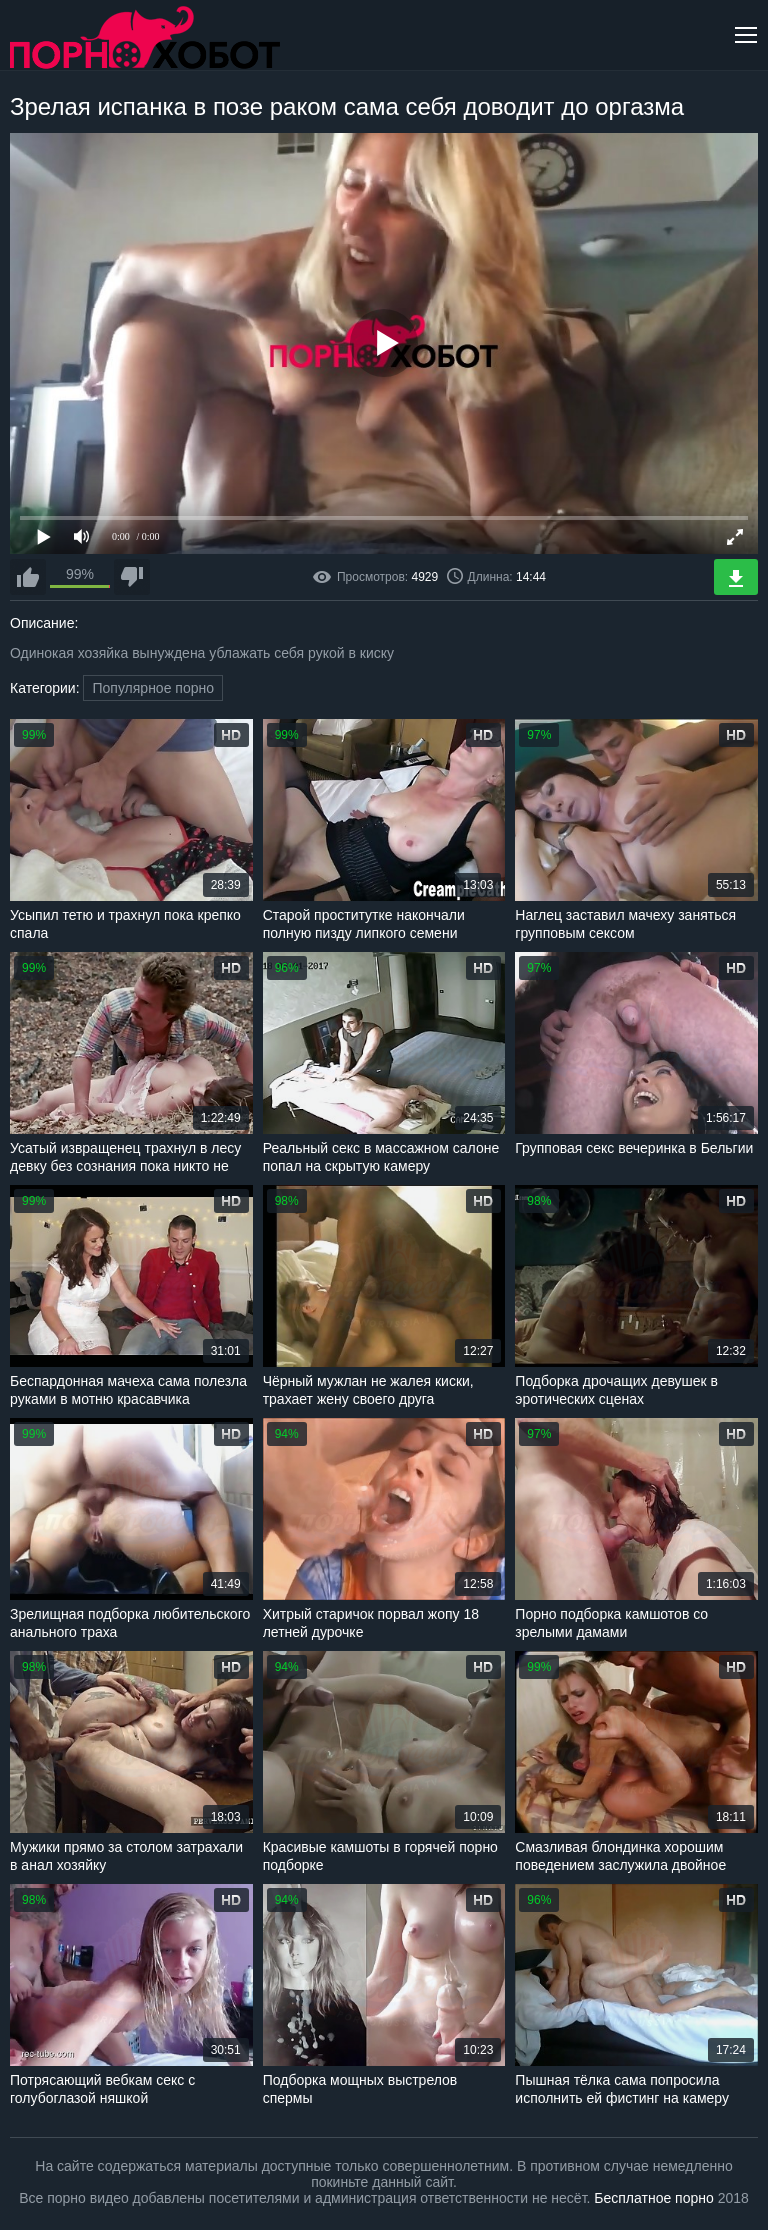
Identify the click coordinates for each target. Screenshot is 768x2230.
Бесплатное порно (653, 2198)
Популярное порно (153, 688)
